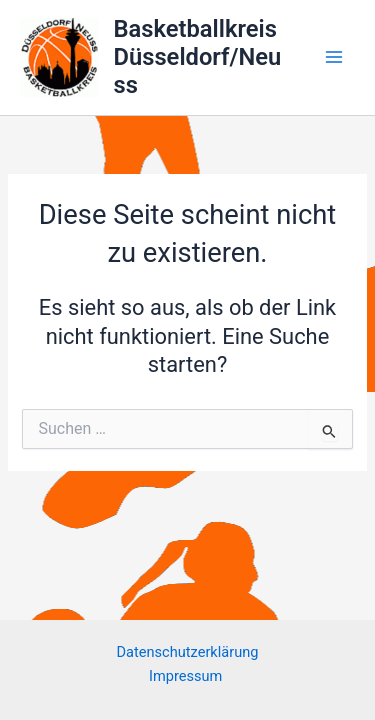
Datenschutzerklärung (188, 652)
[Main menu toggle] (334, 57)
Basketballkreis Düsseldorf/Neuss (198, 57)
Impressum (187, 676)
